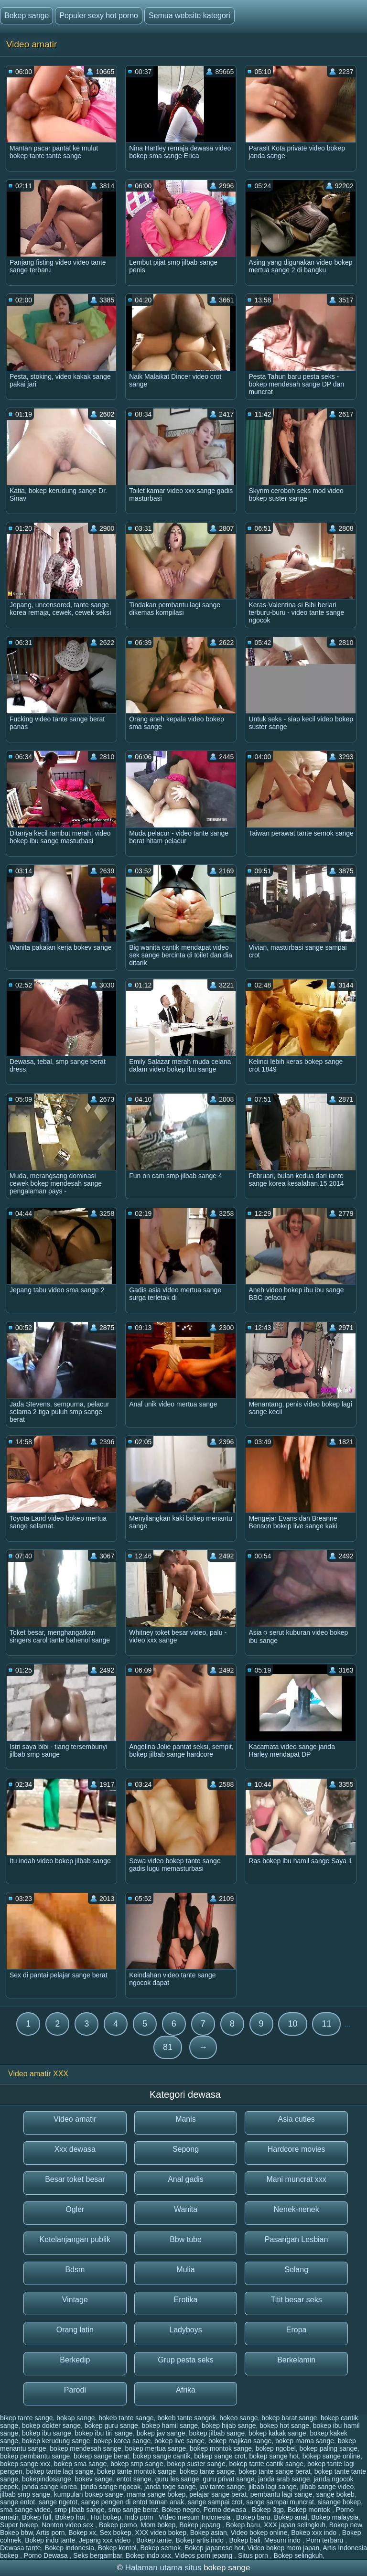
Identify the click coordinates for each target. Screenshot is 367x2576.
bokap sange (75, 2418)
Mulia (185, 2269)
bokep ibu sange (46, 2433)
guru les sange (177, 2479)
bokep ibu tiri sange (103, 2433)
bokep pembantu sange (35, 2456)
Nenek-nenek (296, 2209)
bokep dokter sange (51, 2425)
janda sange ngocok (110, 2486)
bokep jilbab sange (217, 2433)
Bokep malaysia (334, 2517)
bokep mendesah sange (85, 2448)
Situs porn (254, 2555)
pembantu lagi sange (281, 2494)
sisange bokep (339, 2502)
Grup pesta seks (186, 2360)
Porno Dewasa (47, 2555)
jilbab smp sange (25, 2494)
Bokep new (345, 2525)
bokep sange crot (219, 2456)
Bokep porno (118, 2525)
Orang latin (75, 2330)
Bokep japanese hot (214, 2548)
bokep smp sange (136, 2464)
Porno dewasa (226, 2509)
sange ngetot (58, 2502)
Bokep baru (253, 2517)
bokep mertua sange (155, 2448)
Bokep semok (160, 2548)
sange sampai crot (215, 2502)
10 (292, 2024)
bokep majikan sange (239, 2441)
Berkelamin (296, 2360)
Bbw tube (186, 2239)
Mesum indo (283, 2540)
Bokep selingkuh (298, 2555)
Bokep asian (208, 2532)
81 (168, 2047)
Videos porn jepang (204, 2555)
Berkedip (75, 2360)
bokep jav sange (161, 2433)
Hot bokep (106, 2517)
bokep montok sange (221, 2448)
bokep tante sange (207, 2471)
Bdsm (75, 2269)
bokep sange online (331, 2456)
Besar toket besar (75, 2179)
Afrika (185, 2390)
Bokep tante (154, 2540)
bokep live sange (179, 2441)
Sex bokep (115, 2532)
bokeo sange (238, 2418)
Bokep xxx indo (314, 2532)
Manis (185, 2119)
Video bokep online (259, 2532)
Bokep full (36, 2517)
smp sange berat (133, 2509)
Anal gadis (186, 2179)
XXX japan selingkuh (294, 2525)
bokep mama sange (304, 2441)
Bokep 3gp (268, 2509)
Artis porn (50, 2532)
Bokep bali (244, 2540)
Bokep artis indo (200, 2540)
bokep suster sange (196, 2464)
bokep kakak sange (277, 2433)
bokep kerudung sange (56, 2441)
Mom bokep (157, 2525)
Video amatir (75, 2119)
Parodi (75, 2390)
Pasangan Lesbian (296, 2239)
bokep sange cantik (162, 2456)
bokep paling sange (328, 2448)
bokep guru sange (111, 2425)
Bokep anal (290, 2517)
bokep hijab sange (229, 2425)
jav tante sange (222, 2486)
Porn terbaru (325, 2540)
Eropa (296, 2330)
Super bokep (19, 2525)
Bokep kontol (117, 2548)
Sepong (186, 2149)
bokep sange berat (101, 2456)
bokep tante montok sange (136, 2471)
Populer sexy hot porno (98, 15)
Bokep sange (26, 15)
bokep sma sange (80, 2464)
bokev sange (93, 2479)
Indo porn (140, 2517)
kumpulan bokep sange (88, 2494)
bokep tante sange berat (274, 2471)
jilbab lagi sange (272, 2486)
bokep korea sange (122, 2441)
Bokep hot (71, 2517)
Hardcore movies (296, 2149)
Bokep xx (82, 2532)
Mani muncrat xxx (296, 2179)
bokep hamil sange (170, 2425)
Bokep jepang (200, 2525)
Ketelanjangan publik (75, 2239)
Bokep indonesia (69, 2548)
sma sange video (25, 2509)
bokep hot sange (284, 2425)
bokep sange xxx (25, 2464)
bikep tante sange (26, 2418)
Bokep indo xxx (148, 2555)
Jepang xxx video (105, 2540)
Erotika (186, 2300)
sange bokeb (335, 2494)
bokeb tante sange (125, 2418)
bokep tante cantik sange (266, 2464)
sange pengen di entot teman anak (132, 2502)
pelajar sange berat (218, 2494)
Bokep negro (181, 2509)
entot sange (134, 2479)
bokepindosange (46, 2479)
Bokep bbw (16, 2532)
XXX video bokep (160, 2532)
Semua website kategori (189, 15)
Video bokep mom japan (284, 2548)
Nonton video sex (68, 2525)
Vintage (75, 2300)
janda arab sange (284, 2479)
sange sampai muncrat (280, 2502)
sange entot (17, 2502)
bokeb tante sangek (186, 2418)
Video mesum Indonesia (195, 2517)
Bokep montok (310, 2509)
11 (326, 2024)
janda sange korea (49, 2486)
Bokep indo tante (50, 2540)
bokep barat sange (289, 2418)
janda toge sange (169, 2486)
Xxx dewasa (75, 2149)
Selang (296, 2269)
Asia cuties (296, 2119)
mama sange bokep (156, 2494)
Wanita (185, 2209)
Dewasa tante (20, 2548)
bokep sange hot (274, 2456)
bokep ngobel (276, 2448)
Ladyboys (185, 2330)
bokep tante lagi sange (60, 2471)
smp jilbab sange (79, 2509)
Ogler (74, 2209)
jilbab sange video (327, 2486)
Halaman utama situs (163, 2567)
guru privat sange (228, 2479)
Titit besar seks (296, 2300)
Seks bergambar (97, 2555)
